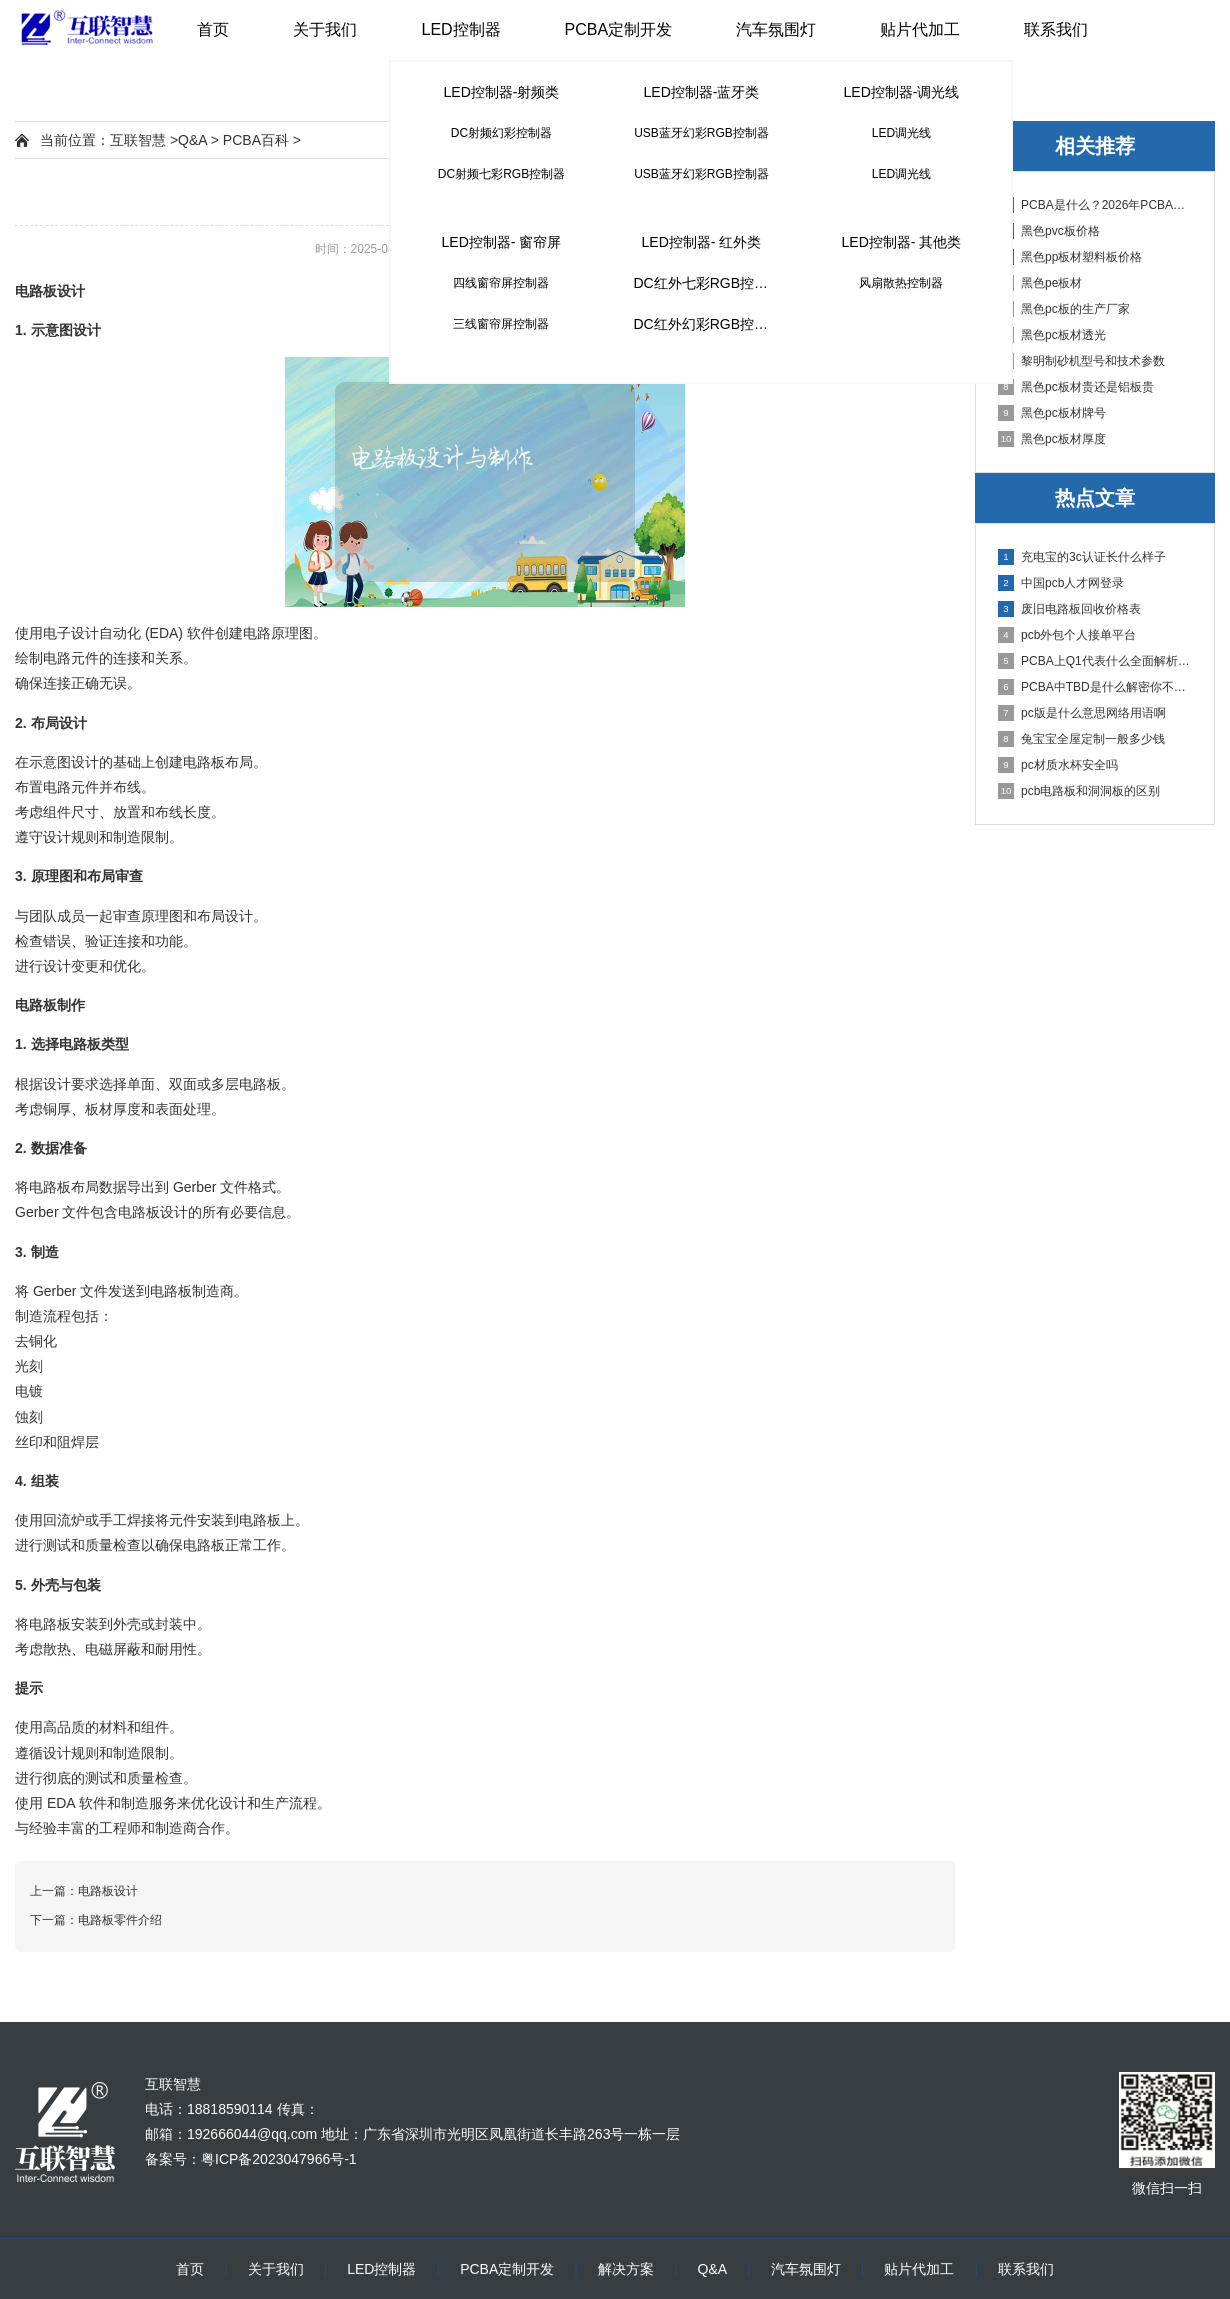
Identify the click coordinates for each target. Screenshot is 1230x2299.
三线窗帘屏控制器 (501, 324)
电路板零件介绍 (120, 1920)
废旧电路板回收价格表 (1069, 609)
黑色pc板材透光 (1052, 335)
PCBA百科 (256, 140)
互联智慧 (138, 140)
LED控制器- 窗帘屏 (502, 242)
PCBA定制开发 (619, 29)
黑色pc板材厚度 (1052, 439)
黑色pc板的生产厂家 (1064, 309)
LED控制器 (460, 29)
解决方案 (626, 2269)
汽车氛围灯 (776, 29)
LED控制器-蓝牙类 (702, 92)
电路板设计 (108, 1891)
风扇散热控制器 (901, 283)
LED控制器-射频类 (502, 92)
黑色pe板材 (1040, 283)
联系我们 (1056, 29)
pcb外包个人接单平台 (1067, 635)
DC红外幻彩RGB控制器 (707, 324)
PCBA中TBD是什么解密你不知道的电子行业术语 (1096, 687)
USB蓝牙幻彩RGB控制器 (701, 133)
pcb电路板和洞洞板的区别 (1079, 791)
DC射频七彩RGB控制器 (501, 174)
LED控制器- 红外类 (702, 242)
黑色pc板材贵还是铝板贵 (1076, 387)
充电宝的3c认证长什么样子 (1082, 557)
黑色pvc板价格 (1049, 231)
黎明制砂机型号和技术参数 (1081, 361)
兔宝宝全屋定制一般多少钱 (1081, 739)
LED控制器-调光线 (902, 92)
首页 (213, 29)
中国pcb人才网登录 (1061, 583)
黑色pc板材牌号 (1052, 413)
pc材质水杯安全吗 (1058, 765)
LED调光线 (901, 133)
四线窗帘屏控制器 (501, 283)
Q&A (192, 140)
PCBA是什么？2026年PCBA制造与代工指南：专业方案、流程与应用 (1096, 205)
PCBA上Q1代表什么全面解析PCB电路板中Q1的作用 (1096, 661)
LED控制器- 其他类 (902, 242)
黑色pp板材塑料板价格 (1070, 257)
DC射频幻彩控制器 (501, 133)
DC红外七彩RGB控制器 (707, 283)
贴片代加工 (920, 29)
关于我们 (325, 29)
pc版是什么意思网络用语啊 (1082, 713)
